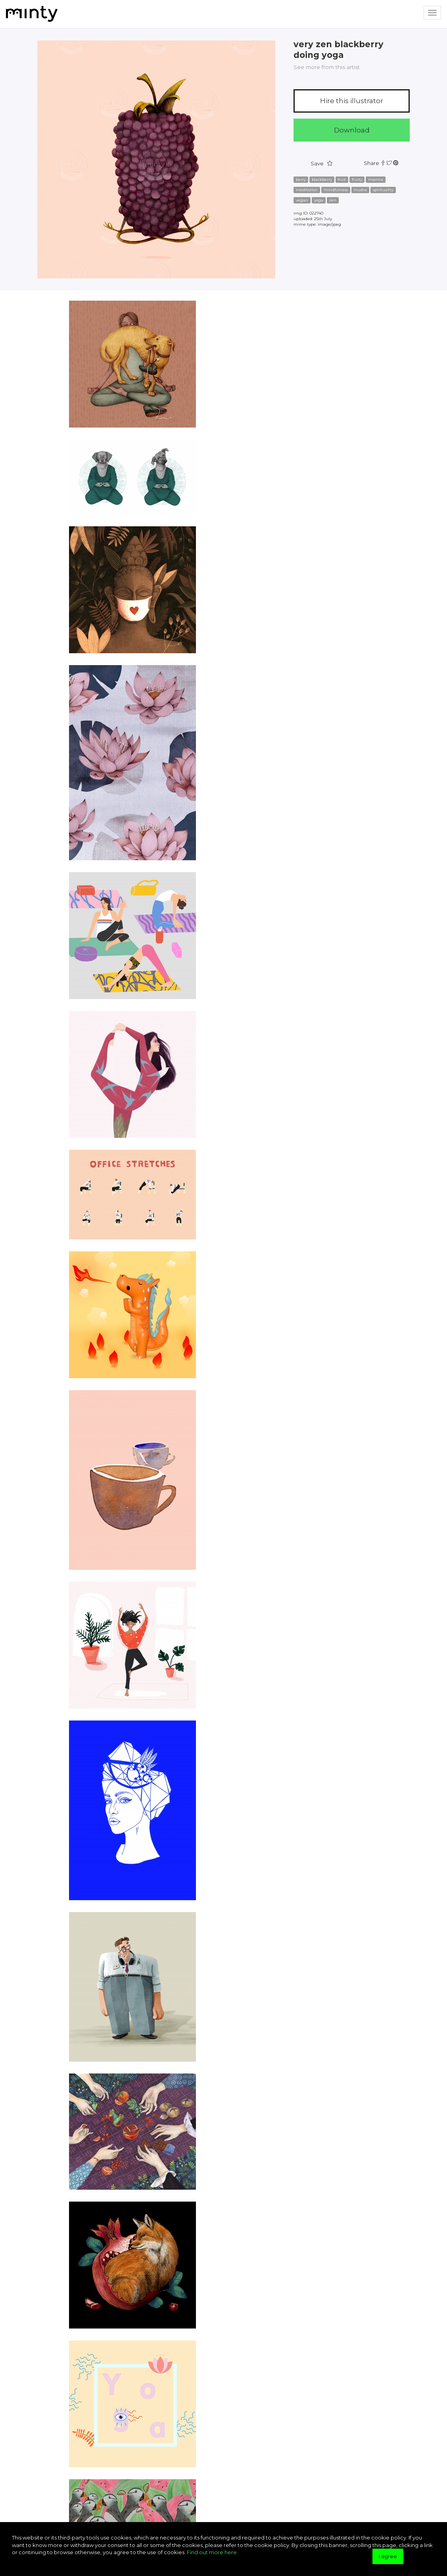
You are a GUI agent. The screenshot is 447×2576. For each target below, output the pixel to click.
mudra (360, 190)
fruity (357, 179)
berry (301, 179)
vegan (302, 200)
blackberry (322, 179)
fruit (342, 179)
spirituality (383, 190)
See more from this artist (327, 67)
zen (332, 200)
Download (352, 130)
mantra (375, 179)
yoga (318, 200)
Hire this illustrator (351, 101)
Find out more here (212, 2552)
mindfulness (336, 190)
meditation (307, 190)
